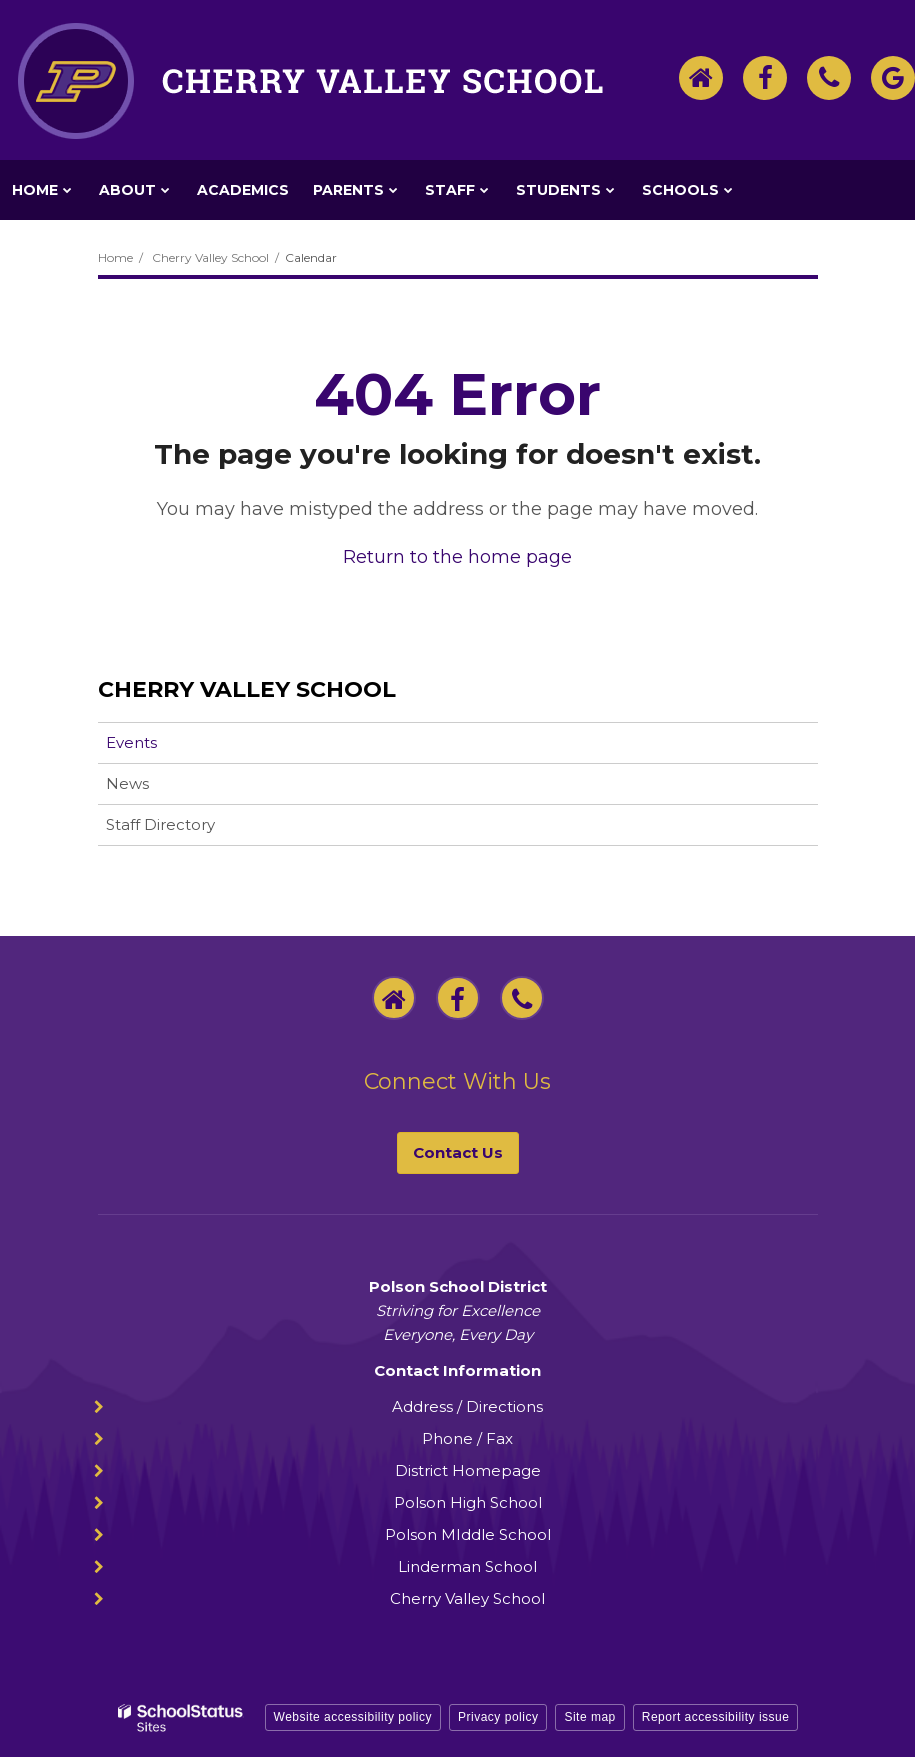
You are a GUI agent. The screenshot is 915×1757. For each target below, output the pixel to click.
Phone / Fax (467, 1438)
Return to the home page (457, 557)
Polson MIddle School (468, 1534)
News (127, 783)
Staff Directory (160, 824)
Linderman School (467, 1566)
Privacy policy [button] (498, 1717)
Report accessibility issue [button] (716, 1717)
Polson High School (468, 1502)
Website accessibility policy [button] (353, 1717)
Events (131, 742)
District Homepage (468, 1470)
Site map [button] (589, 1717)
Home (115, 257)
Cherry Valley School (210, 257)
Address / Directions (467, 1406)
